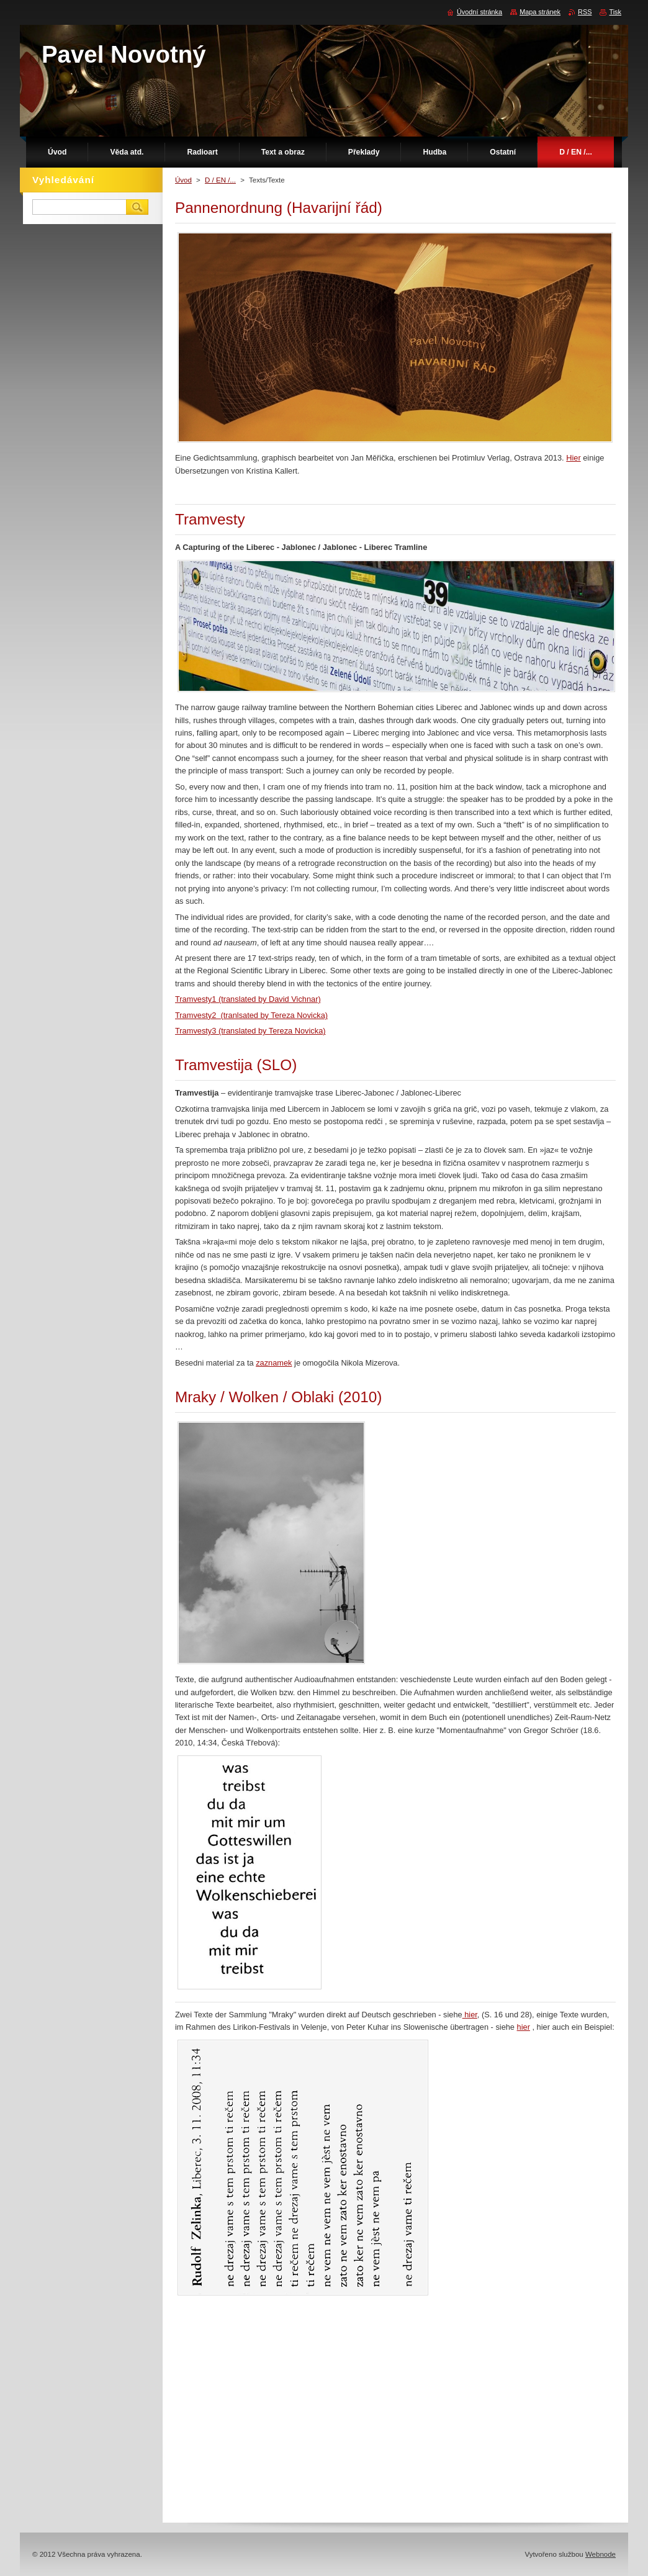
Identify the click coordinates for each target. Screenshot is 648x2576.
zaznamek (274, 1362)
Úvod (183, 180)
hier (469, 2014)
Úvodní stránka (479, 12)
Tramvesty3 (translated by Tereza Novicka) (250, 1030)
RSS (585, 12)
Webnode (600, 2554)
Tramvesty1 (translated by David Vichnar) (248, 999)
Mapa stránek (540, 12)
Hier (573, 457)
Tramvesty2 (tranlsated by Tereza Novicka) (251, 1015)
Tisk (615, 12)
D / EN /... (220, 180)
